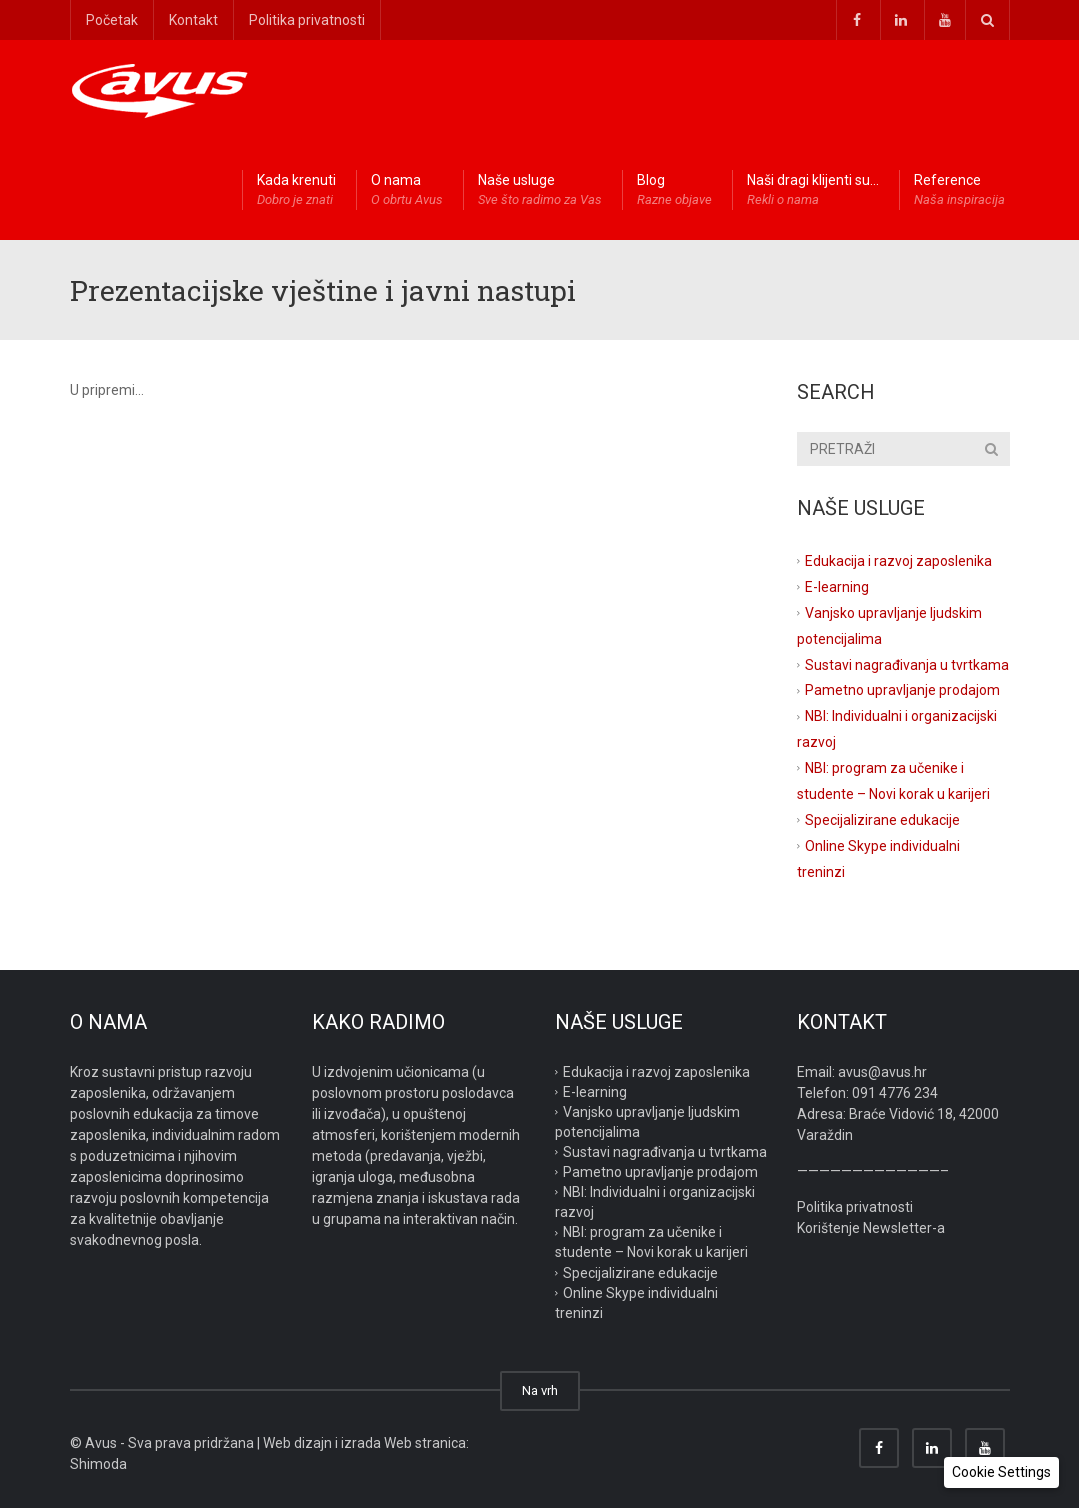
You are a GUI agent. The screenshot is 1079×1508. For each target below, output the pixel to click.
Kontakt (193, 20)
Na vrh (540, 1390)
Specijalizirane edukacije (882, 820)
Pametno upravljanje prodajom (902, 690)
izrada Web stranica (403, 1443)
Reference (959, 191)
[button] (1001, 1472)
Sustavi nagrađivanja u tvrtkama (907, 664)
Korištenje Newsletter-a (871, 1228)
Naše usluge (540, 191)
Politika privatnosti (307, 20)
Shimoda (98, 1464)
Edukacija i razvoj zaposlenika (898, 561)
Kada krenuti (296, 191)
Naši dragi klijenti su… (813, 191)
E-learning (837, 587)
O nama (407, 191)
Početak (112, 20)
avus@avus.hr (882, 1072)
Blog (674, 191)
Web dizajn (297, 1443)
